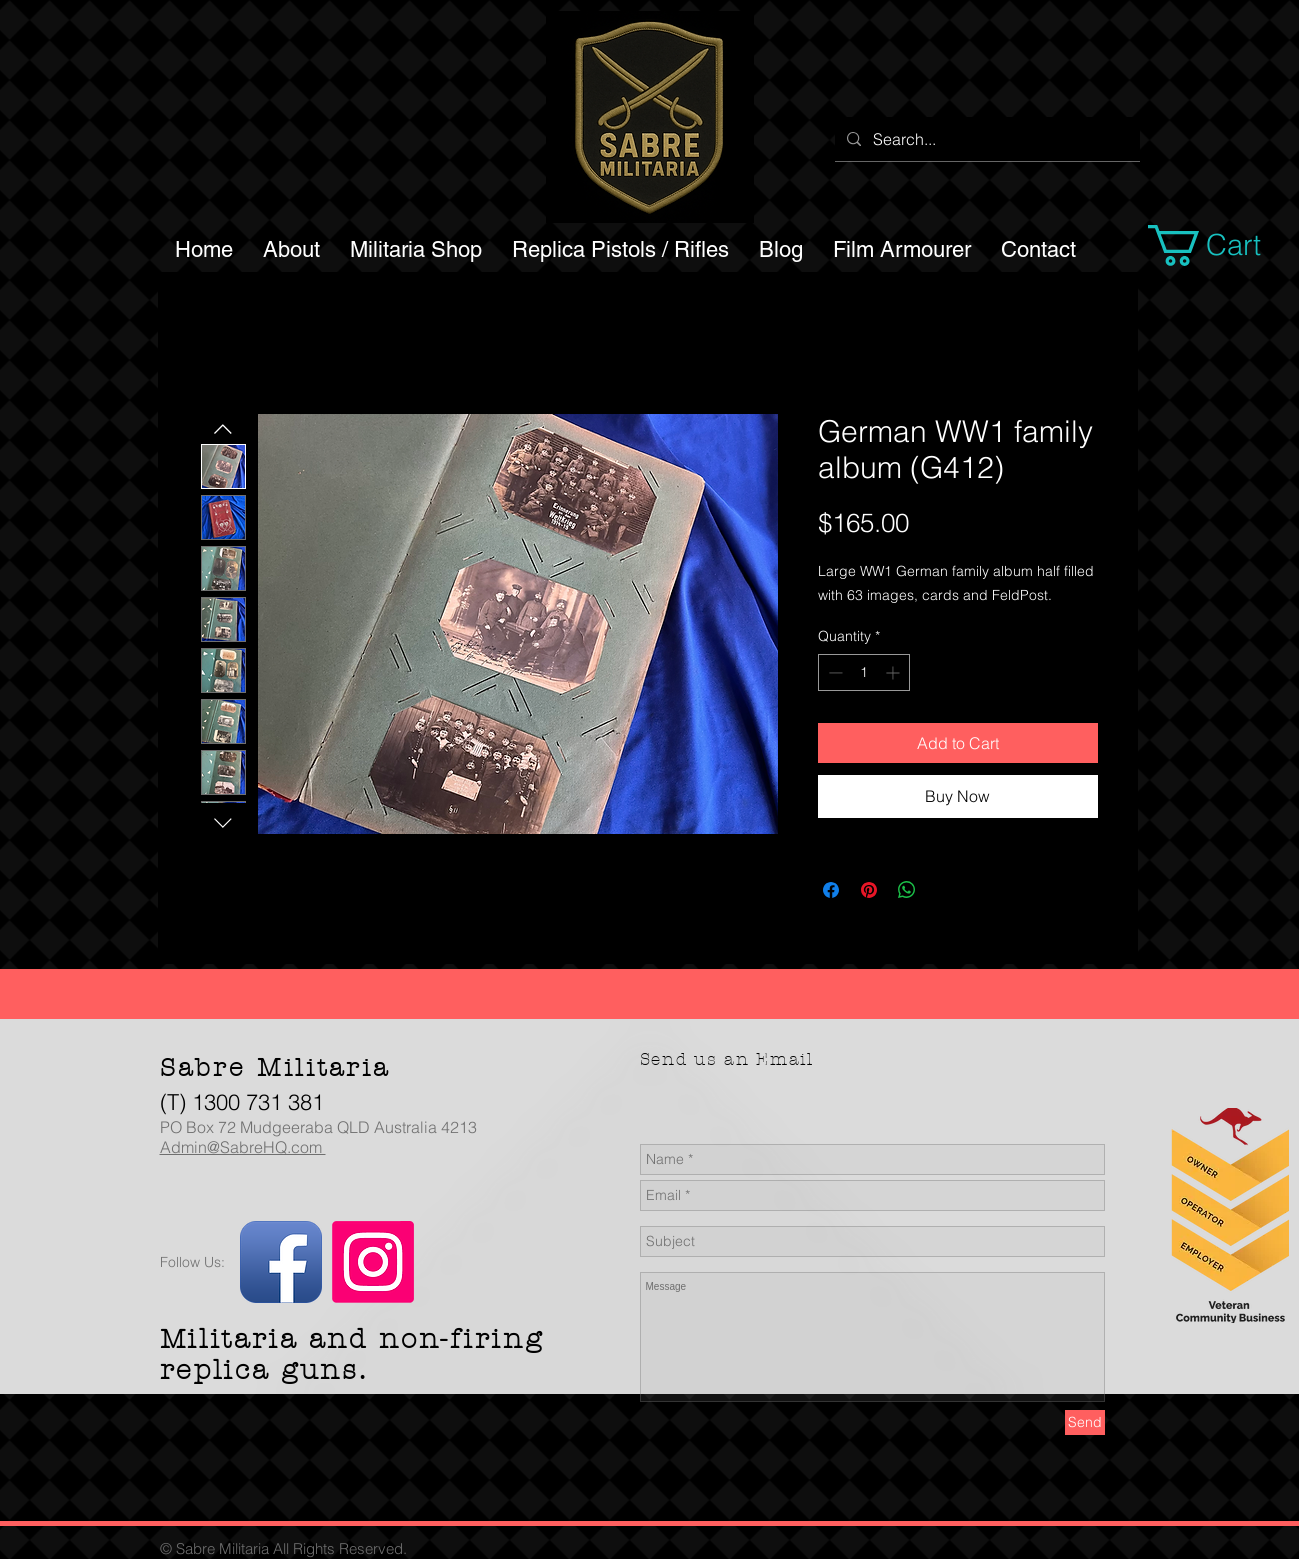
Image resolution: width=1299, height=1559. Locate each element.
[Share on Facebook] (831, 890)
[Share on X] (945, 890)
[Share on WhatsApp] (907, 890)
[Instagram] (373, 1262)
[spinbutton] (864, 672)
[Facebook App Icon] (281, 1262)
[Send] (1085, 1422)
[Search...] (985, 139)
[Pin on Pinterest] (869, 890)
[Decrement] (833, 672)
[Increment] (894, 672)
